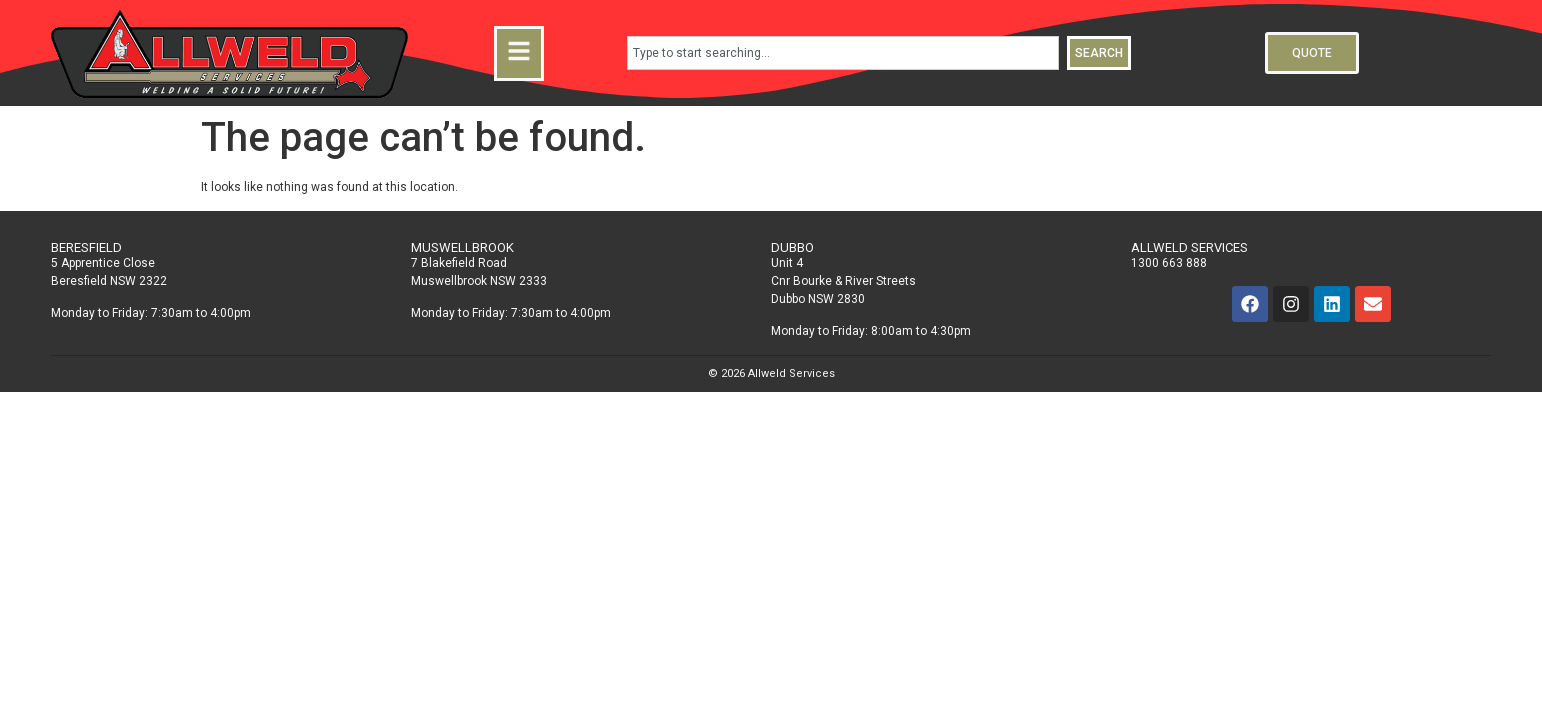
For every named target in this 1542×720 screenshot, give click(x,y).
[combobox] (843, 53)
